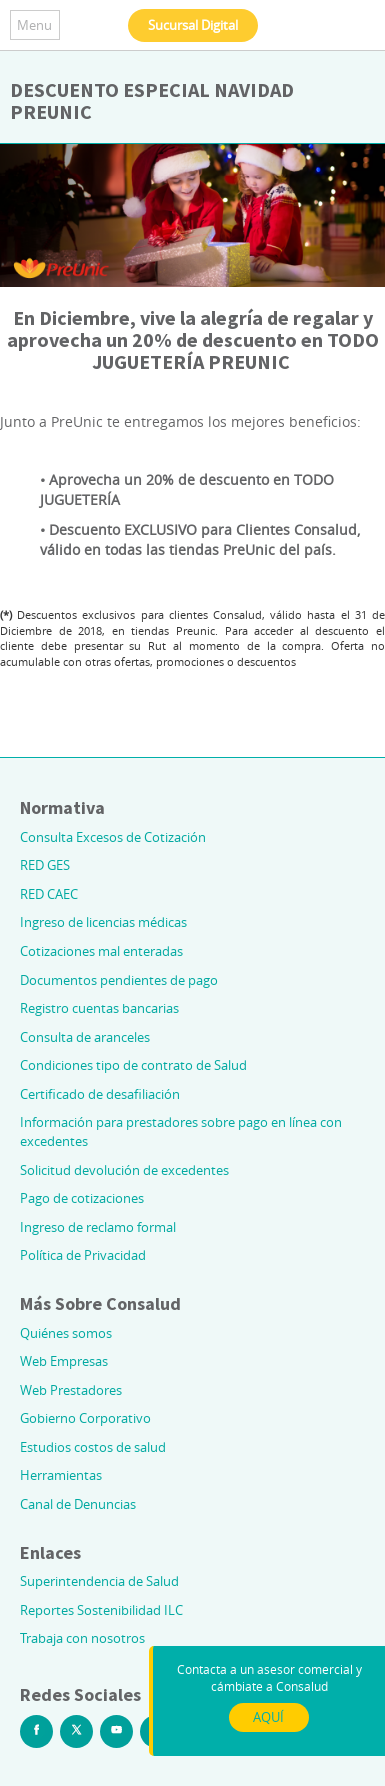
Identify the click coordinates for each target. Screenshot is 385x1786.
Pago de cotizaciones (82, 1198)
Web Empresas (64, 1361)
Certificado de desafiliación (100, 1094)
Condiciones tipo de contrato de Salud (133, 1065)
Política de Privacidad (83, 1255)
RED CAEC (49, 894)
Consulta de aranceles (85, 1037)
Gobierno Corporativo (85, 1418)
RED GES (45, 865)
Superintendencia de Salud (99, 1581)
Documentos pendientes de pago (119, 980)
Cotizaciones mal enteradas (101, 951)
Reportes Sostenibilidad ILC (101, 1610)
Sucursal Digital (193, 25)
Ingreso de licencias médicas (103, 922)
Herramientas (61, 1475)
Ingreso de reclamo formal (98, 1227)
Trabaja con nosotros (82, 1638)
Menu (34, 25)
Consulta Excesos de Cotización (113, 837)
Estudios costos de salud (93, 1447)
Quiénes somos (66, 1333)
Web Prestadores (71, 1390)
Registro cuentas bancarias (99, 1008)
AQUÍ (268, 1717)
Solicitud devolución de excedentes (124, 1170)
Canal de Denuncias (78, 1504)
